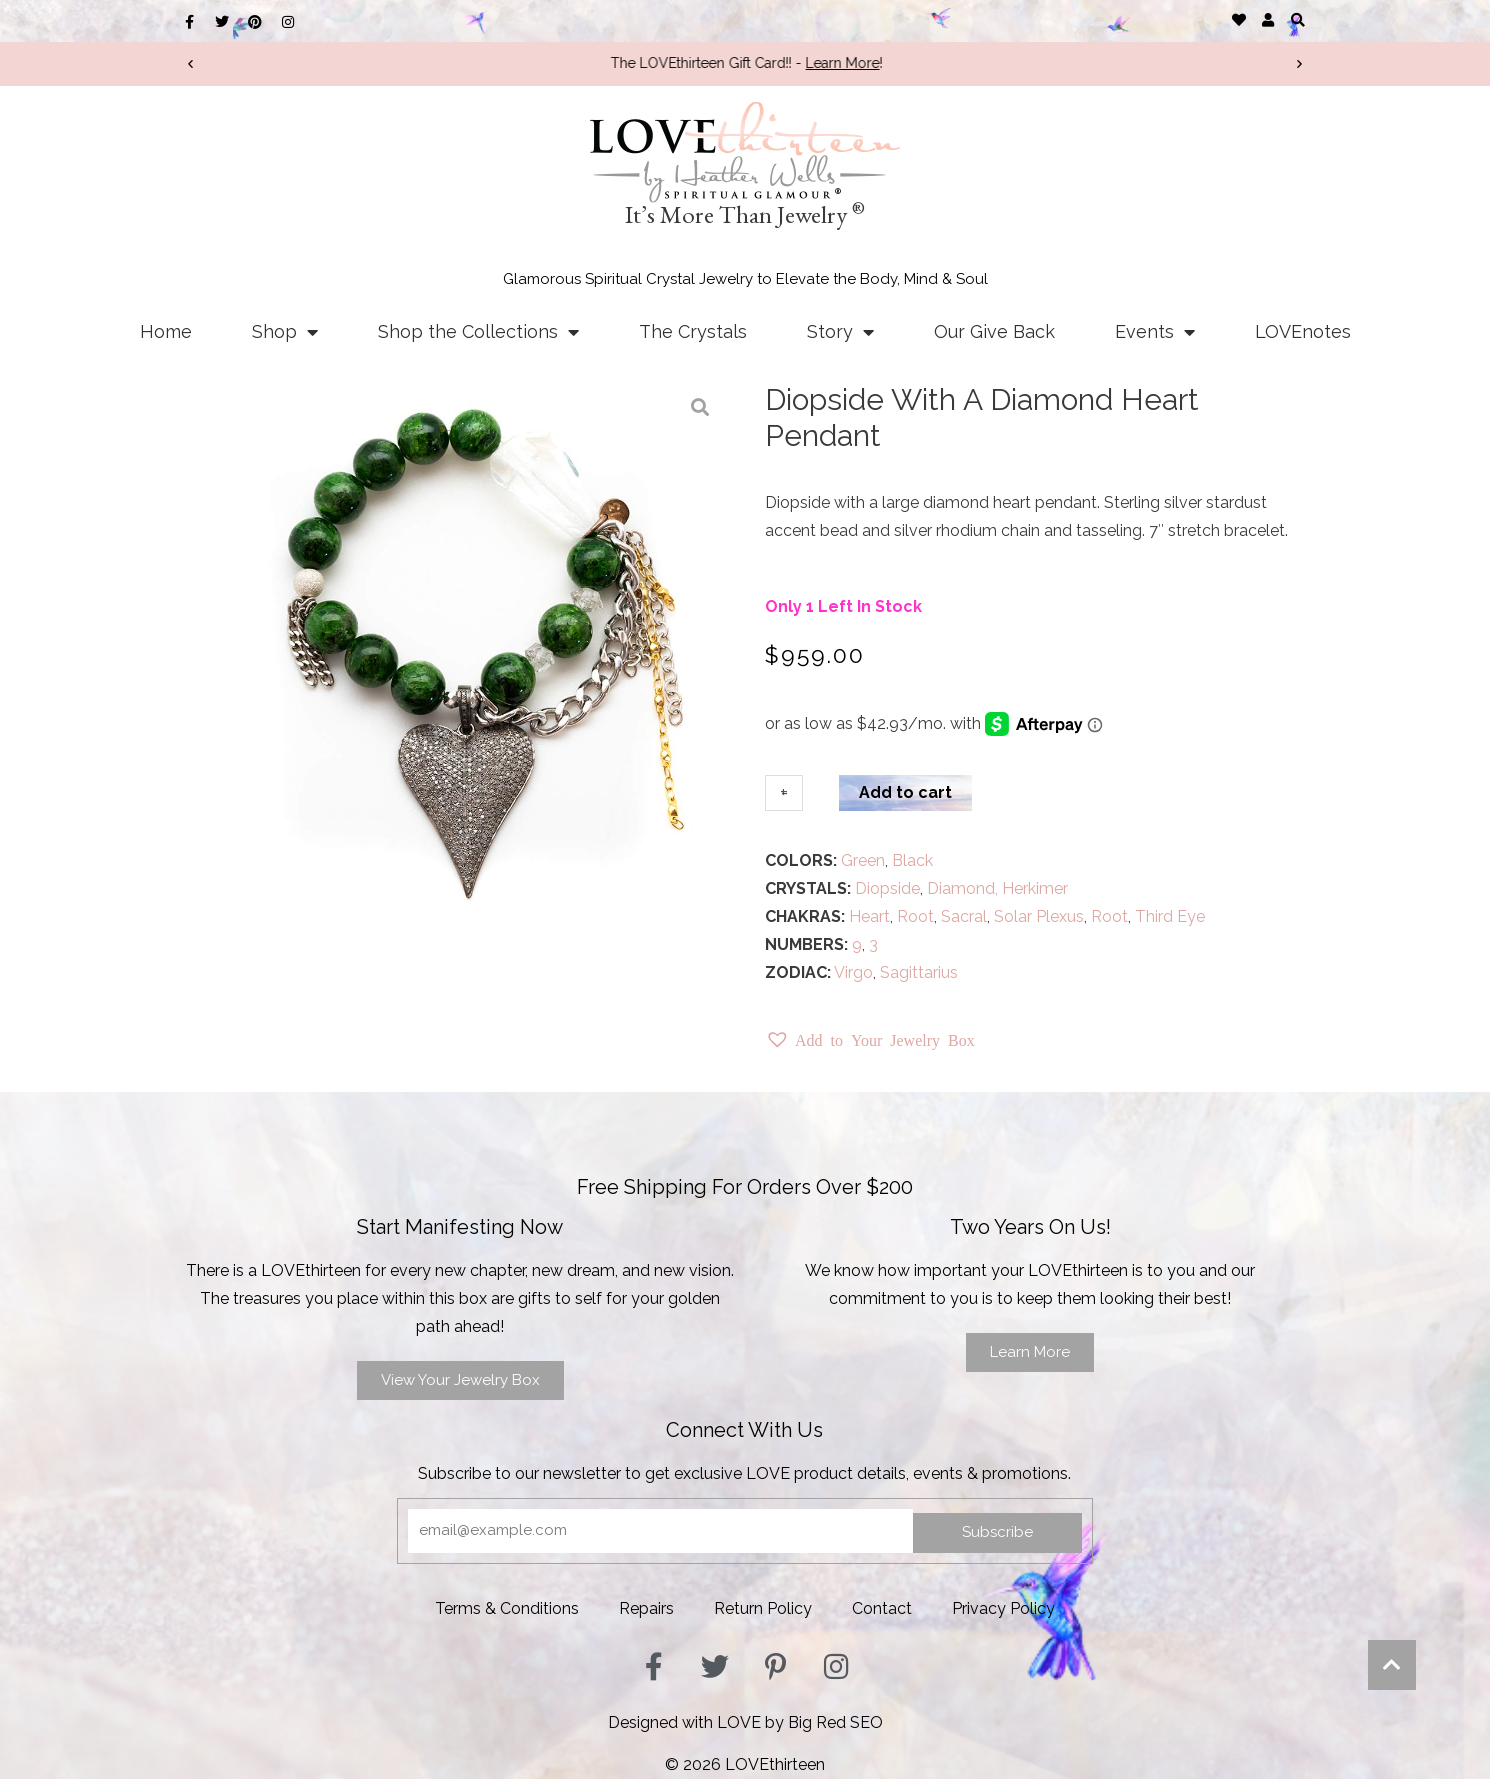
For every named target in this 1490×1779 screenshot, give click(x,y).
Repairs (646, 1608)
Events (1155, 332)
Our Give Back (994, 331)
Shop (285, 332)
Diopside (887, 888)
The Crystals (693, 331)
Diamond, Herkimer (997, 888)
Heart (869, 916)
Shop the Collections (478, 332)
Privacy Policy (1003, 1608)
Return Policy (763, 1608)
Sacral (964, 916)
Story (840, 332)
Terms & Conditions (507, 1608)
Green (863, 860)
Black (912, 860)
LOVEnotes (1303, 331)
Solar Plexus (1039, 916)
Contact (882, 1608)
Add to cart (905, 792)
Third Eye (1170, 916)
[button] (1297, 19)
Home (166, 331)
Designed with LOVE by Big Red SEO (745, 1722)
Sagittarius (919, 972)
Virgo (853, 972)
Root (915, 916)
